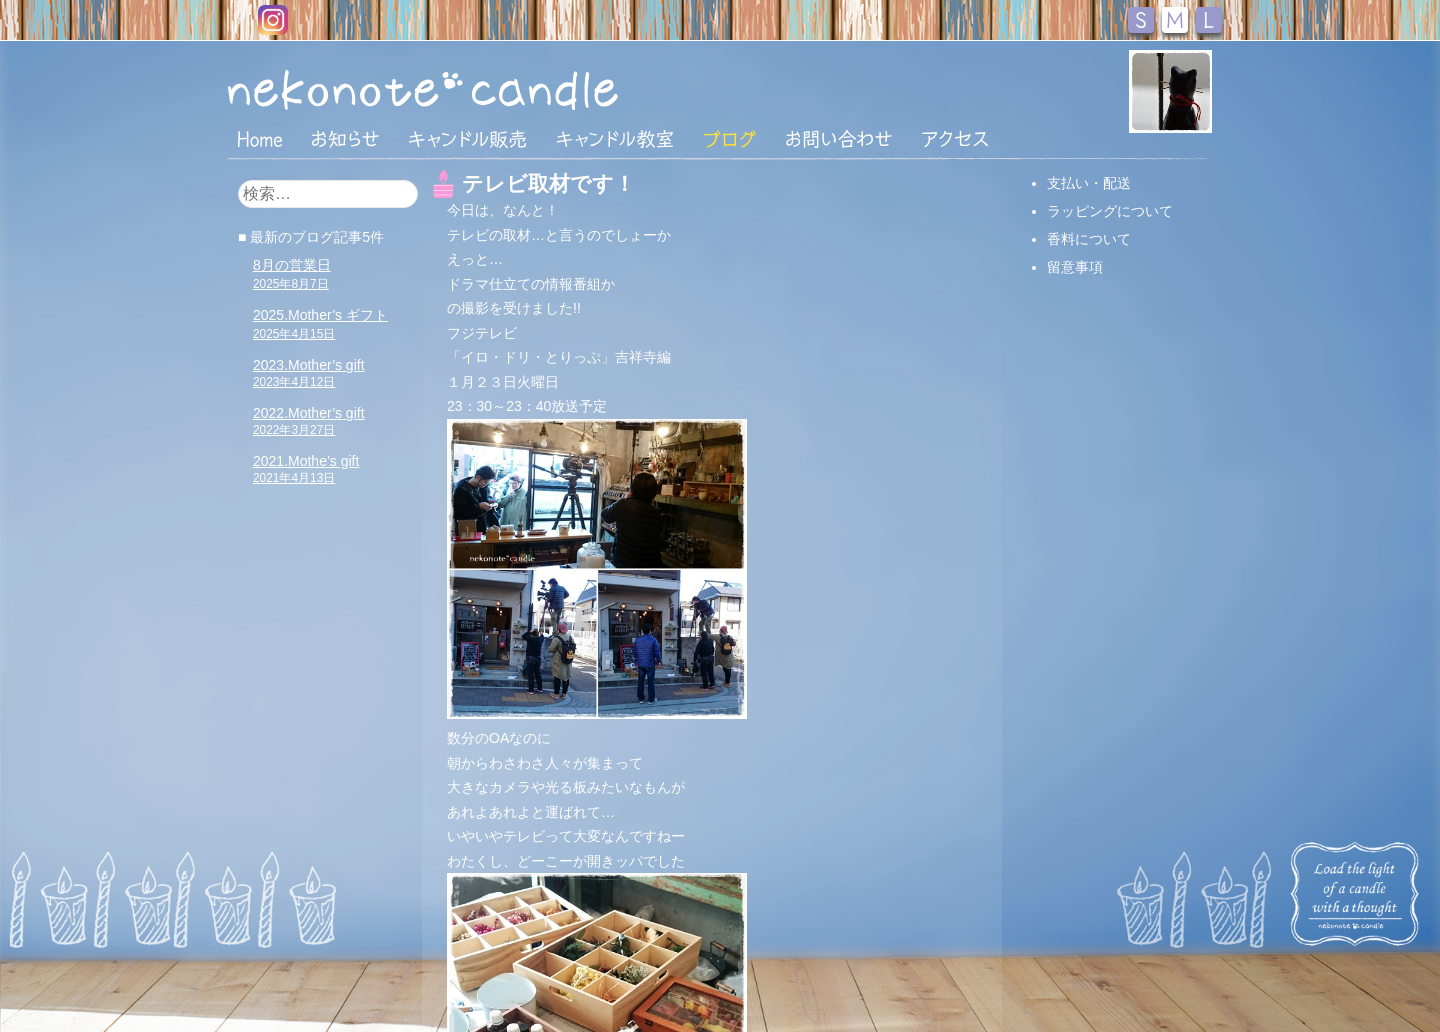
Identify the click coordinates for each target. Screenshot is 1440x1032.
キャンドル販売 (467, 139)
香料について (1089, 239)
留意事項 (1075, 267)
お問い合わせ (839, 139)
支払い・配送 (1089, 183)
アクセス (955, 139)
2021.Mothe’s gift (306, 469)
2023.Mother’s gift (309, 373)
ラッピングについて (1110, 211)
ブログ (730, 139)
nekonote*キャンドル (484, 89)
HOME (260, 138)
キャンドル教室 (615, 139)
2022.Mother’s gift (309, 421)
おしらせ (345, 139)
